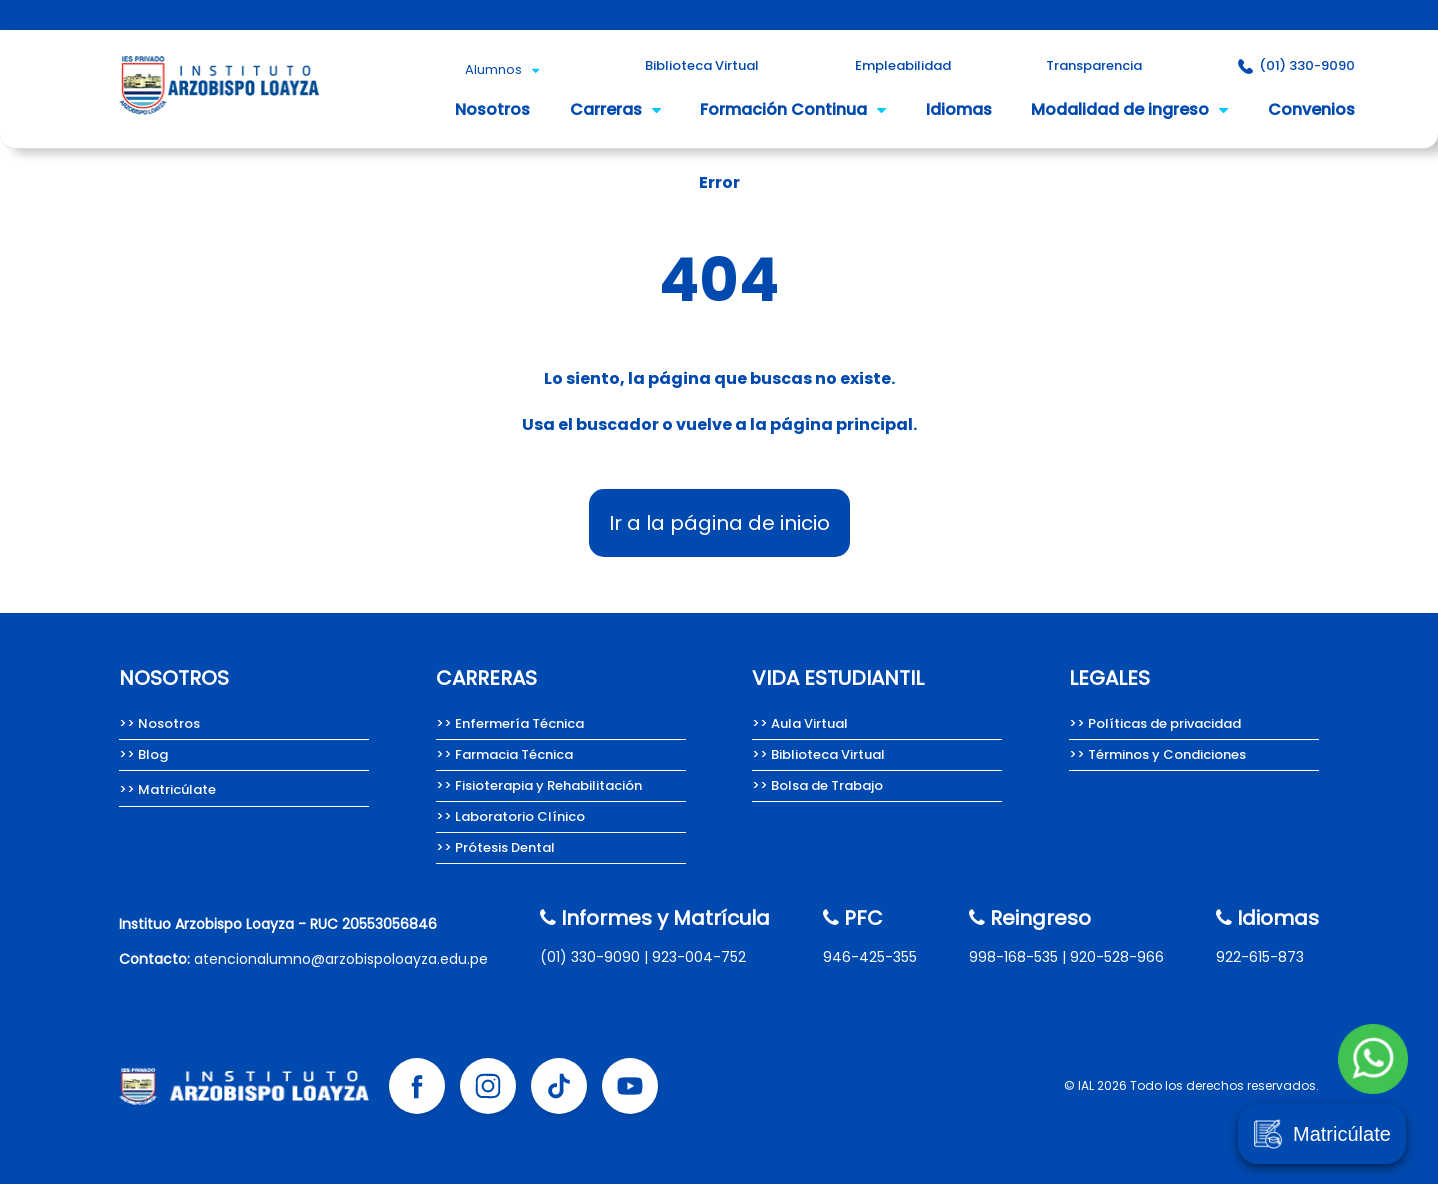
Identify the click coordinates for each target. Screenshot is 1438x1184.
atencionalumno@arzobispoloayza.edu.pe (341, 959)
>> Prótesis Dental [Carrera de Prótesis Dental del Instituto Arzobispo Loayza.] (495, 847)
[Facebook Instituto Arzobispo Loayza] (417, 1086)
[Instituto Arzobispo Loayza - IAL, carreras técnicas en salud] (219, 120)
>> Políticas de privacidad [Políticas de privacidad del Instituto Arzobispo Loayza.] (1155, 723)
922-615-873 (1260, 957)
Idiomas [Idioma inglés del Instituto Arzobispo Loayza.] (959, 109)
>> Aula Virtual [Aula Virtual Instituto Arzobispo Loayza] (800, 723)
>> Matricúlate (167, 789)
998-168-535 (1013, 957)
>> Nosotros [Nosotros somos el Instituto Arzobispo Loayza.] (159, 723)
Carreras (615, 109)
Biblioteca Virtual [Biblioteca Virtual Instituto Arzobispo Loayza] (702, 65)
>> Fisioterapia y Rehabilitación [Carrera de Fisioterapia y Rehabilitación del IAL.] (539, 785)
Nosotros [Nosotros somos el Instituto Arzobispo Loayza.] (492, 109)
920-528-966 (1117, 957)
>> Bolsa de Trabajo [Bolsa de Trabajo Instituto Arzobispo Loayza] (817, 785)
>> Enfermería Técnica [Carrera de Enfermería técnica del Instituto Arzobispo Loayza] (510, 723)
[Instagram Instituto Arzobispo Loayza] (488, 1086)
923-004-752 (699, 957)
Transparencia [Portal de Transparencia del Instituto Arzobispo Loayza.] (1094, 65)
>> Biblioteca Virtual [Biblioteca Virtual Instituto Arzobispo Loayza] (818, 754)
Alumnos (502, 69)
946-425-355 (870, 957)
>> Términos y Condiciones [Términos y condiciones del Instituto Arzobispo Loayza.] (1157, 754)
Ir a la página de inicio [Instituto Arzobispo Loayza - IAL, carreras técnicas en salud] (719, 523)
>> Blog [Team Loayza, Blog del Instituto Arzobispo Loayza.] (143, 754)
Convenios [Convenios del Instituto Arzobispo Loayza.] (1311, 109)
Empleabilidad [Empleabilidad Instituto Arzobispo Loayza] (903, 65)
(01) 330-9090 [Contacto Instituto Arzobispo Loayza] (1296, 65)
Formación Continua (793, 109)
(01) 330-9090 (590, 957)
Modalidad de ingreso (1129, 109)
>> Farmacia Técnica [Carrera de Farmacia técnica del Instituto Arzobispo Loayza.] (504, 754)
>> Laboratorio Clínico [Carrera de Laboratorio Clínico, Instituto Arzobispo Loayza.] (510, 816)
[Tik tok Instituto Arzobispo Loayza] (559, 1086)
